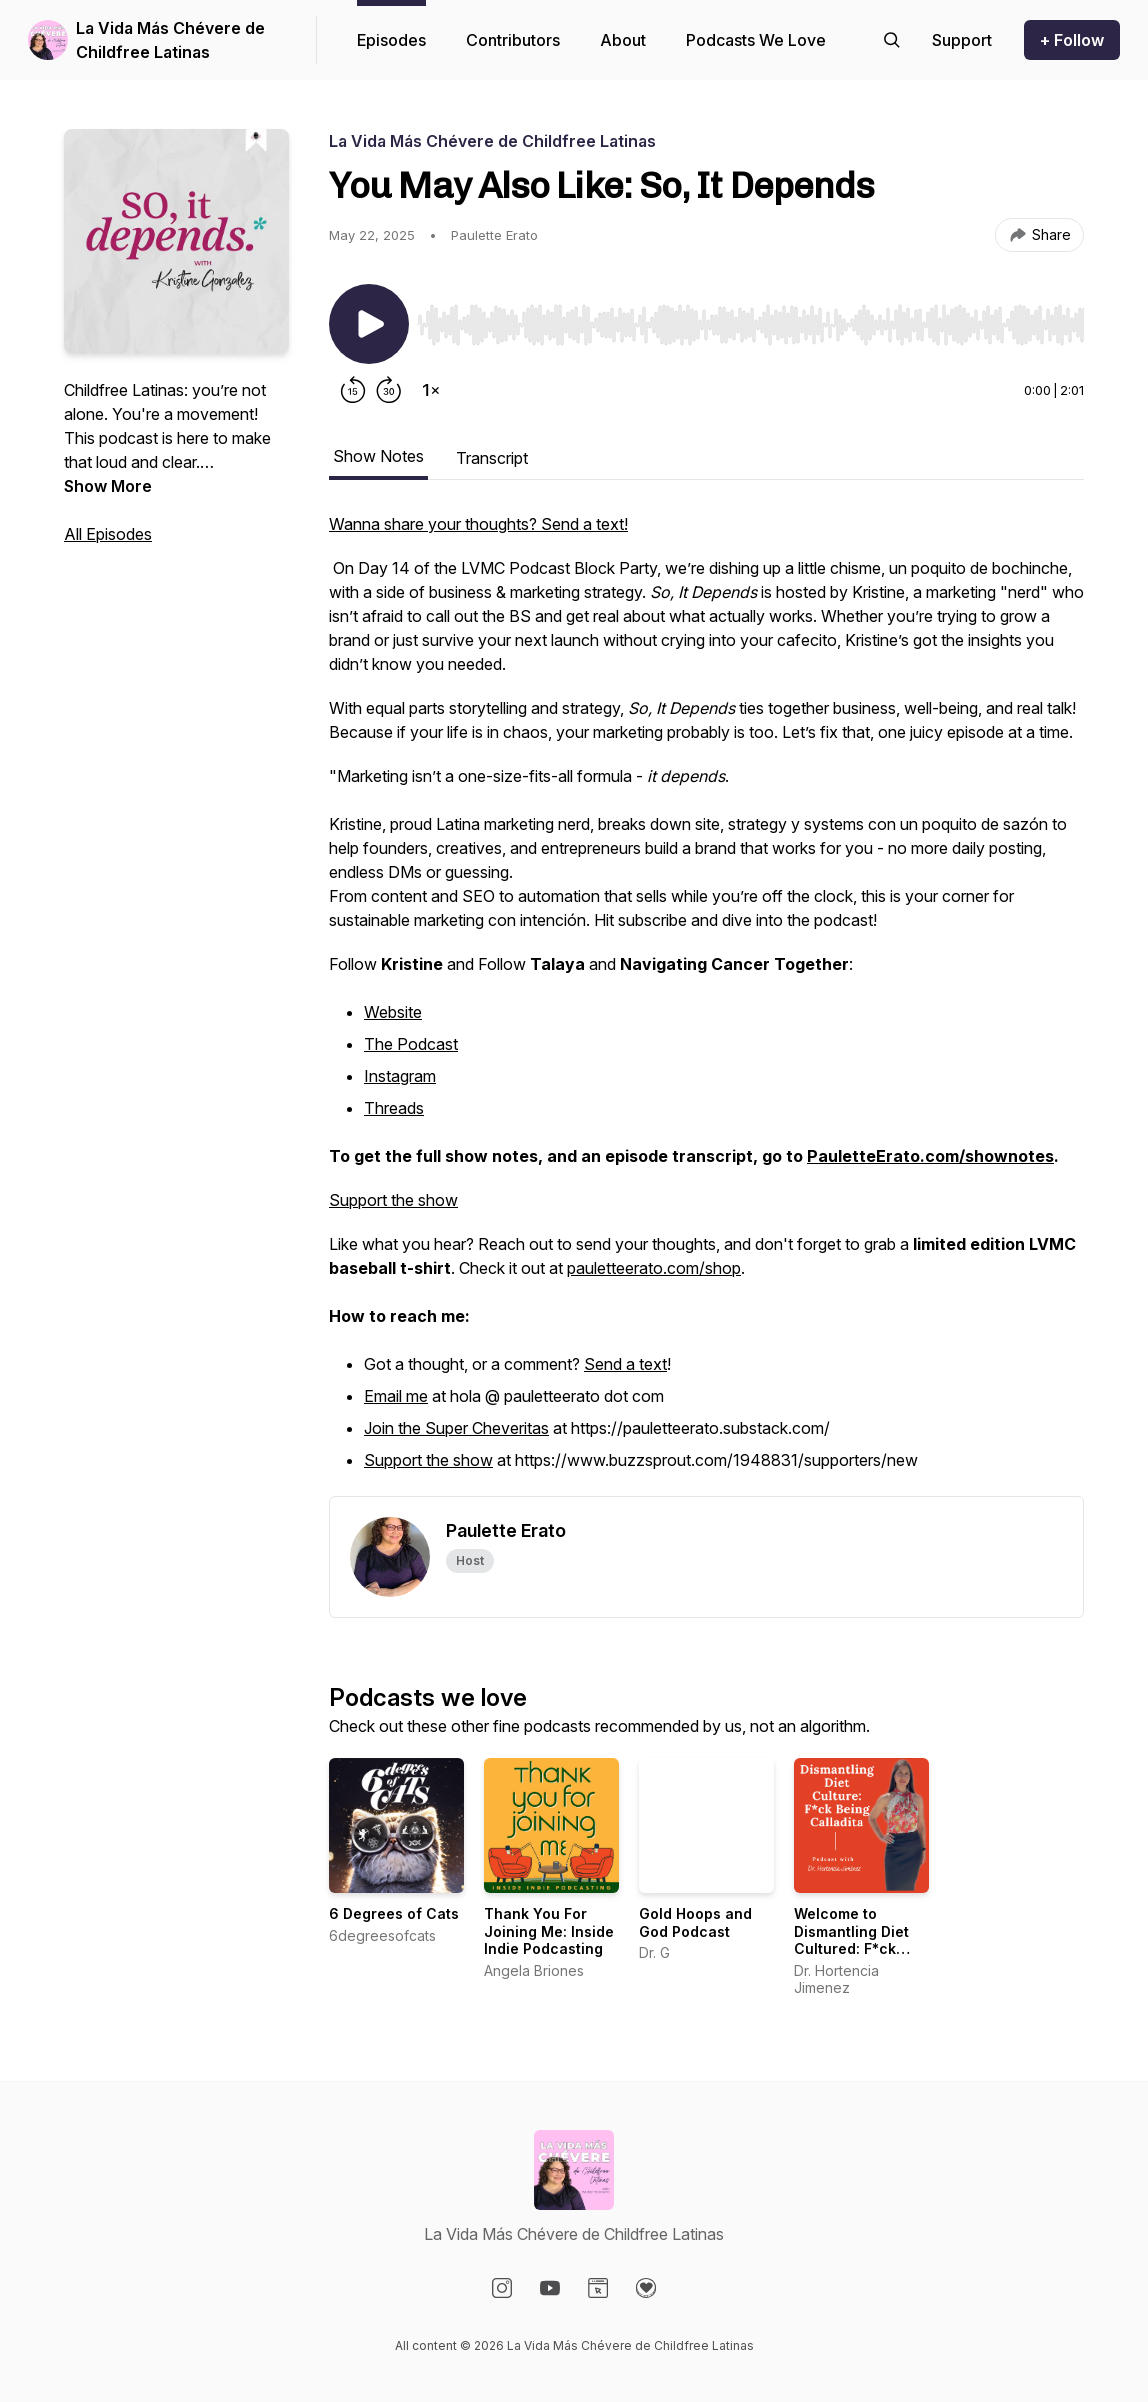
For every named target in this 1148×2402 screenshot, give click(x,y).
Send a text (625, 1364)
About (623, 40)
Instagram (400, 1076)
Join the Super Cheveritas (456, 1428)
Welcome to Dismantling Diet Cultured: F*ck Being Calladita (851, 1940)
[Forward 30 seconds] (389, 390)
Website (393, 1012)
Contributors (513, 40)
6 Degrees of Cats (394, 1913)
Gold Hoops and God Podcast (695, 1922)
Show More (108, 486)
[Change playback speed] (431, 390)
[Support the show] (962, 40)
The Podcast (411, 1044)
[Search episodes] (892, 40)
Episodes (391, 40)
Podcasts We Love (756, 40)
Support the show (393, 1200)
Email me (396, 1396)
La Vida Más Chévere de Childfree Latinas (170, 40)
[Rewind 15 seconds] (353, 390)
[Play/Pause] (369, 324)
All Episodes (108, 534)
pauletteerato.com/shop (654, 1268)
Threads (394, 1108)
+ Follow (1072, 40)
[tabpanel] (706, 1004)
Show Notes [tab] (378, 456)
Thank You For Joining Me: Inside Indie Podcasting (549, 1931)
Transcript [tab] (492, 458)
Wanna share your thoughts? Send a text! (478, 524)
